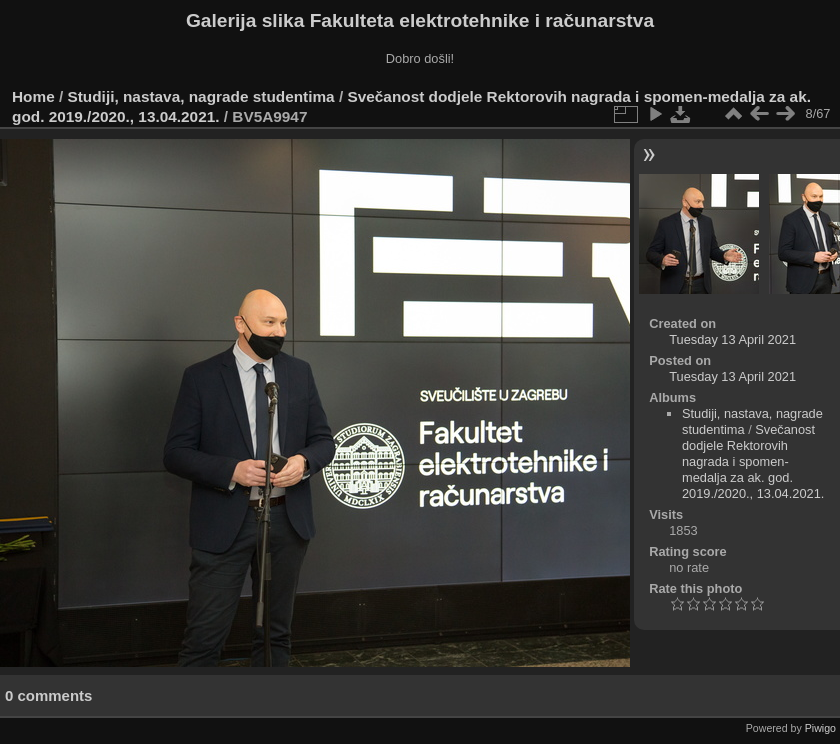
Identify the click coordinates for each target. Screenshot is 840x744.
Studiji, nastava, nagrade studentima (201, 96)
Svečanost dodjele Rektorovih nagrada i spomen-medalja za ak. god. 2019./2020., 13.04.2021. (753, 461)
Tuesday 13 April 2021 (732, 339)
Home (33, 96)
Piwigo (820, 728)
